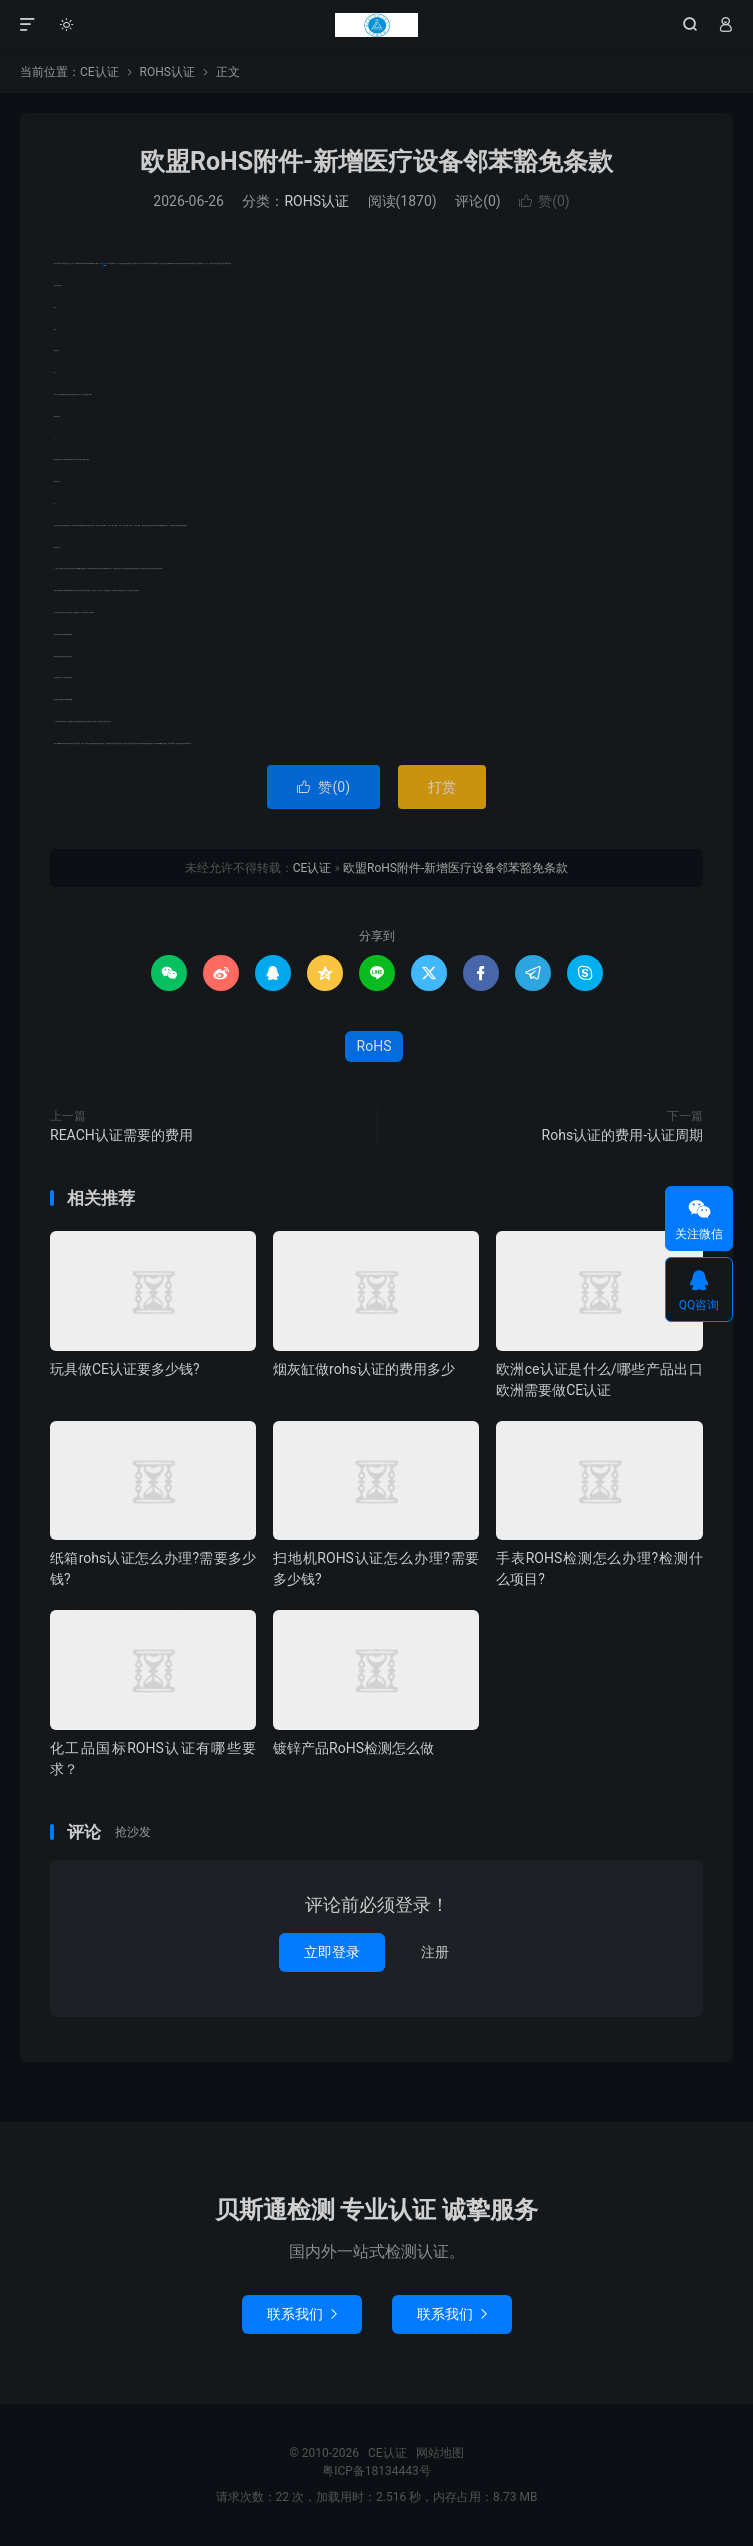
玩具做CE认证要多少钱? (125, 1369)
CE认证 (376, 25)
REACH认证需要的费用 (121, 1135)
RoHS (104, 263)
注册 (435, 1952)
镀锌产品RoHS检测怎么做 (353, 1748)
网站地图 (440, 2453)
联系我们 (302, 2314)
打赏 (442, 787)
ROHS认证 (167, 72)
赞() (544, 201)
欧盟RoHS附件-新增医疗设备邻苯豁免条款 (376, 161)
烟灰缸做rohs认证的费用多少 (364, 1369)
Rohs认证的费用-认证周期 (622, 1135)
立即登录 (332, 1952)
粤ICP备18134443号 (376, 2471)
